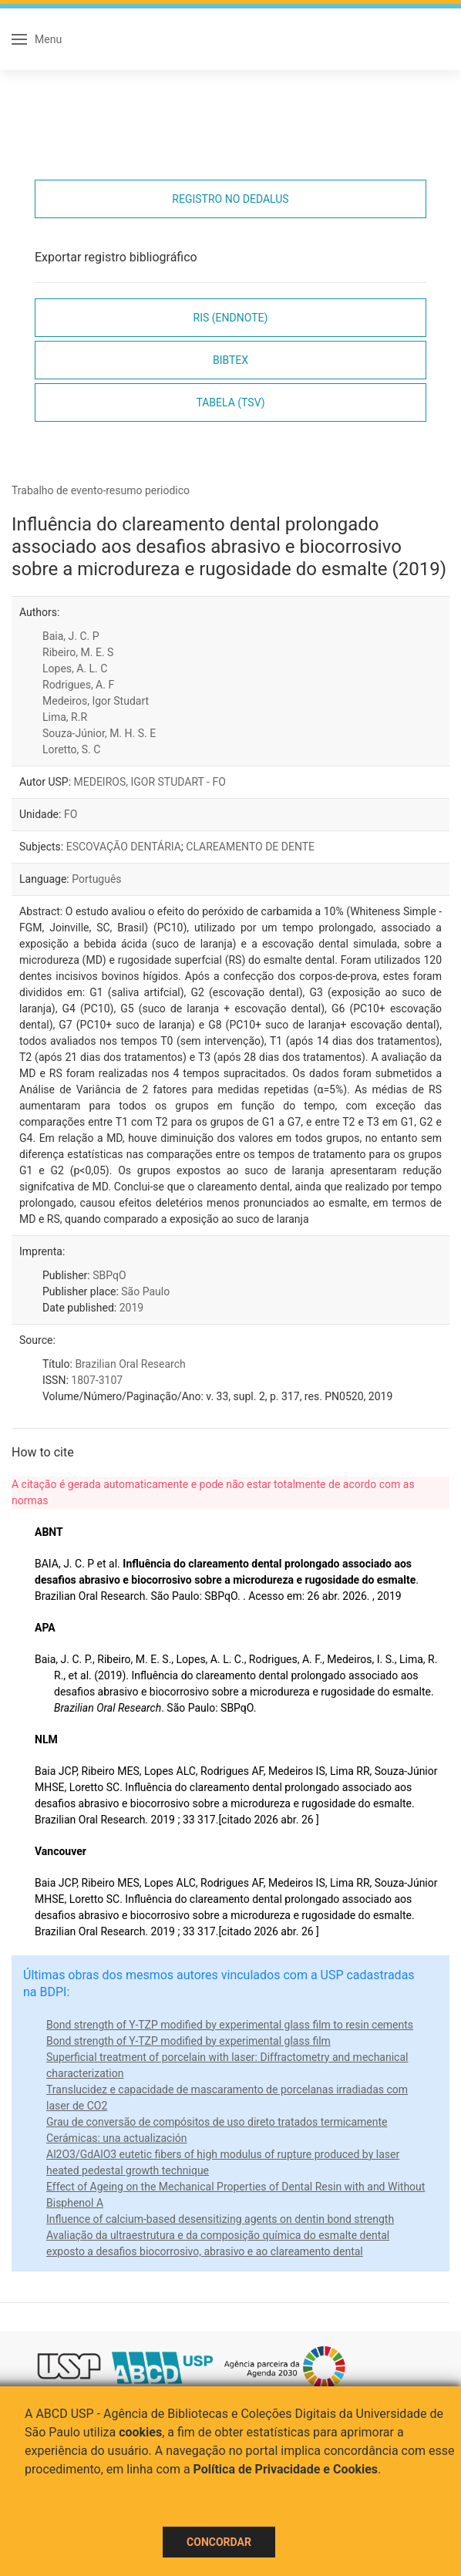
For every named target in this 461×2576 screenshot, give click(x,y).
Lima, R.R (64, 717)
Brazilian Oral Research (130, 1364)
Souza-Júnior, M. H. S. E (99, 733)
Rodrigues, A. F (78, 685)
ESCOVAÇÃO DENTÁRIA (123, 846)
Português (96, 879)
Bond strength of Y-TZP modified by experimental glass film (188, 2041)
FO (70, 814)
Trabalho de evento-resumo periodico (101, 490)
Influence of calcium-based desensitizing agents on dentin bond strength (220, 2219)
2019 (131, 1307)
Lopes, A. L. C (74, 668)
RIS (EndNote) (230, 317)
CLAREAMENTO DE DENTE (250, 846)
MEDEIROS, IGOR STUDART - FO (150, 782)
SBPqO (109, 1275)
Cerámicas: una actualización (116, 2138)
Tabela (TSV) (230, 402)
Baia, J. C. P (70, 636)
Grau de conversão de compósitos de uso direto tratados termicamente (216, 2122)
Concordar (219, 2542)
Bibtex (230, 360)
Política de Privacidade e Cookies (286, 2469)
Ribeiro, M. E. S (77, 652)
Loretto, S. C (71, 749)
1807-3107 (97, 1380)
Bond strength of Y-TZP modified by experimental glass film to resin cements (229, 2025)
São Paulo (145, 1291)
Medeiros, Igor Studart (95, 701)
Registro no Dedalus (230, 199)
